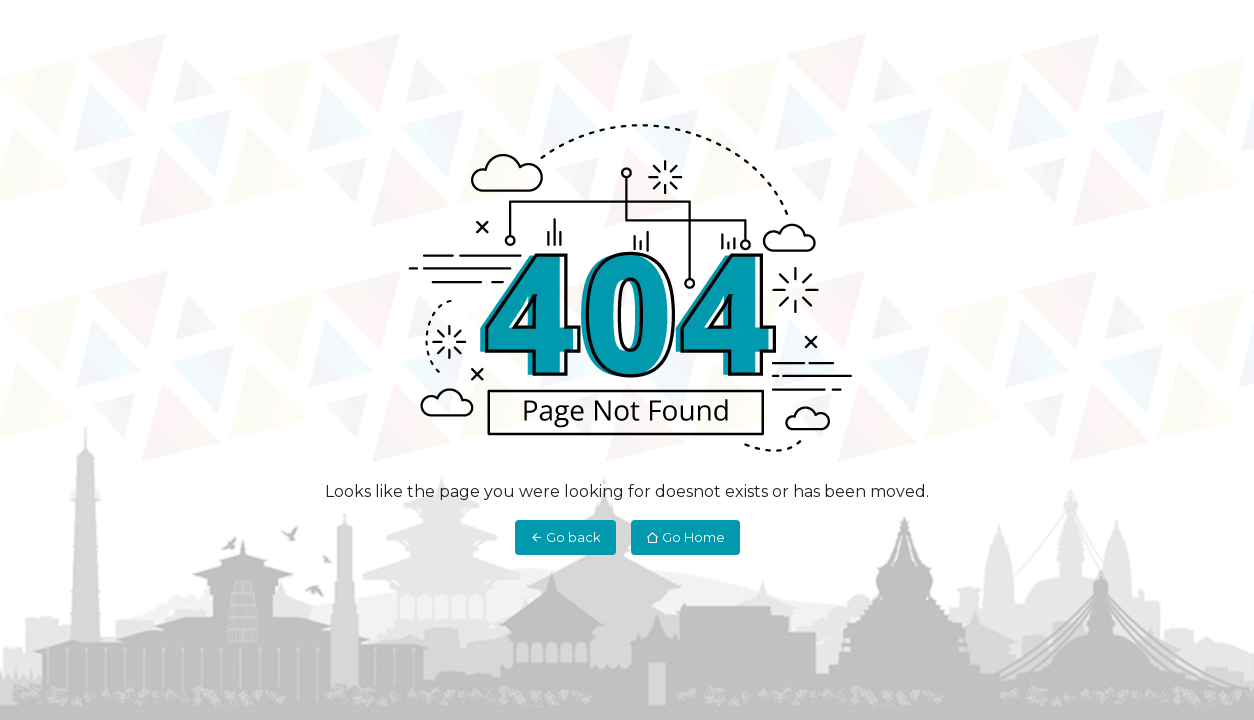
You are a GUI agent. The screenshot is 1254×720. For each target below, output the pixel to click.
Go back (565, 537)
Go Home (685, 537)
